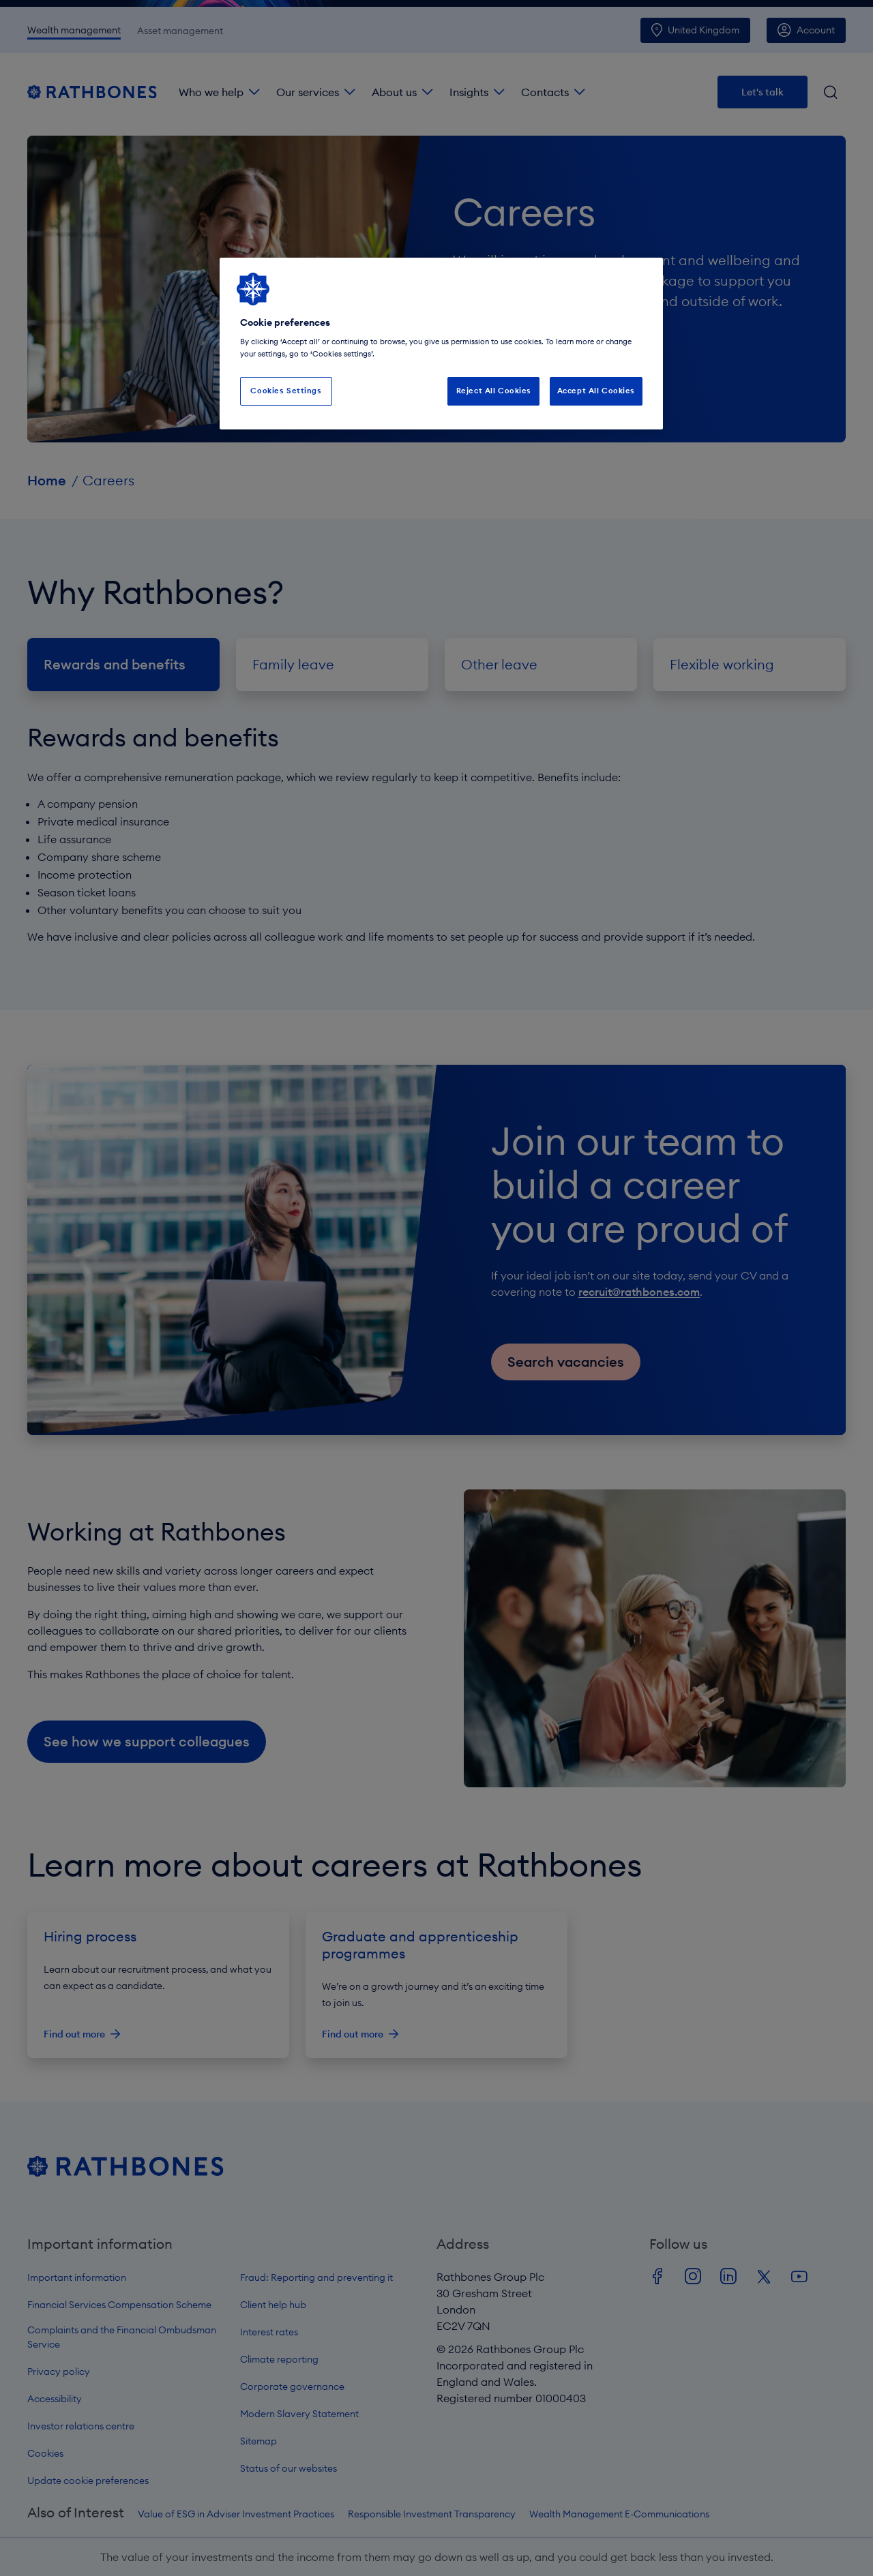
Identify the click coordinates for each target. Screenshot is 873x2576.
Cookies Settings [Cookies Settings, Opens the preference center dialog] (285, 390)
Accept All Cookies (596, 390)
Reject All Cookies (493, 390)
